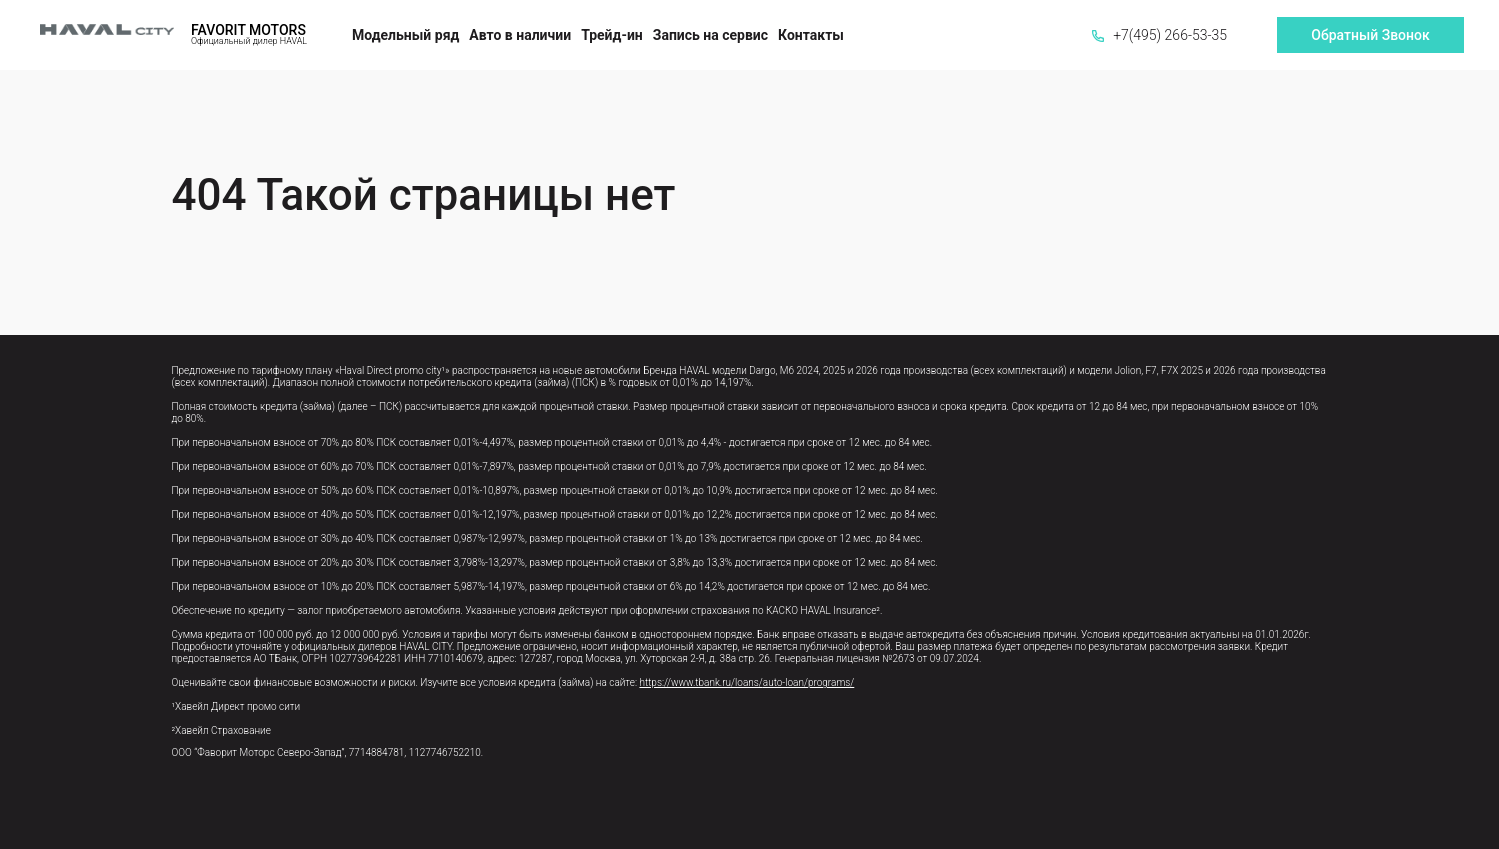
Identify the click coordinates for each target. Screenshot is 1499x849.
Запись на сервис (710, 35)
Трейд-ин (612, 35)
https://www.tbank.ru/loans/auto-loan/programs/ (746, 682)
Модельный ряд (405, 35)
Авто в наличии (520, 35)
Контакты (811, 35)
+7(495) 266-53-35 (1159, 35)
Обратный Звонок (1370, 35)
